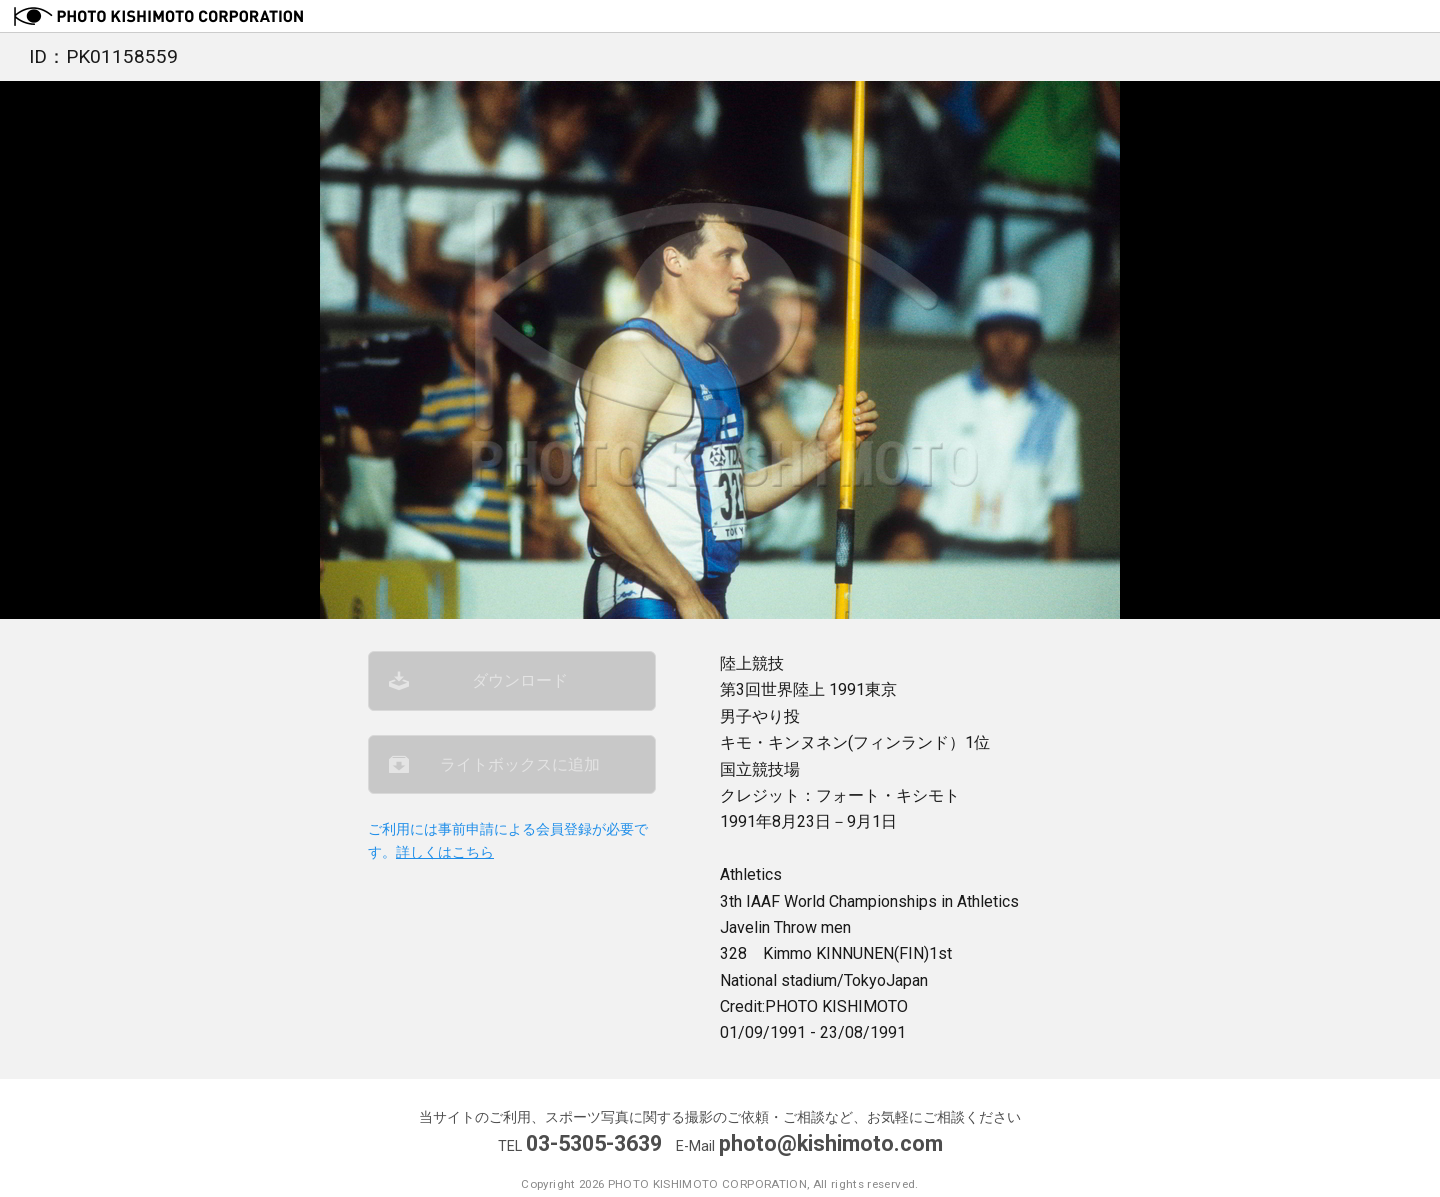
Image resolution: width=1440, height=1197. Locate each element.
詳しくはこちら (445, 852)
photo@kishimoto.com (831, 1143)
